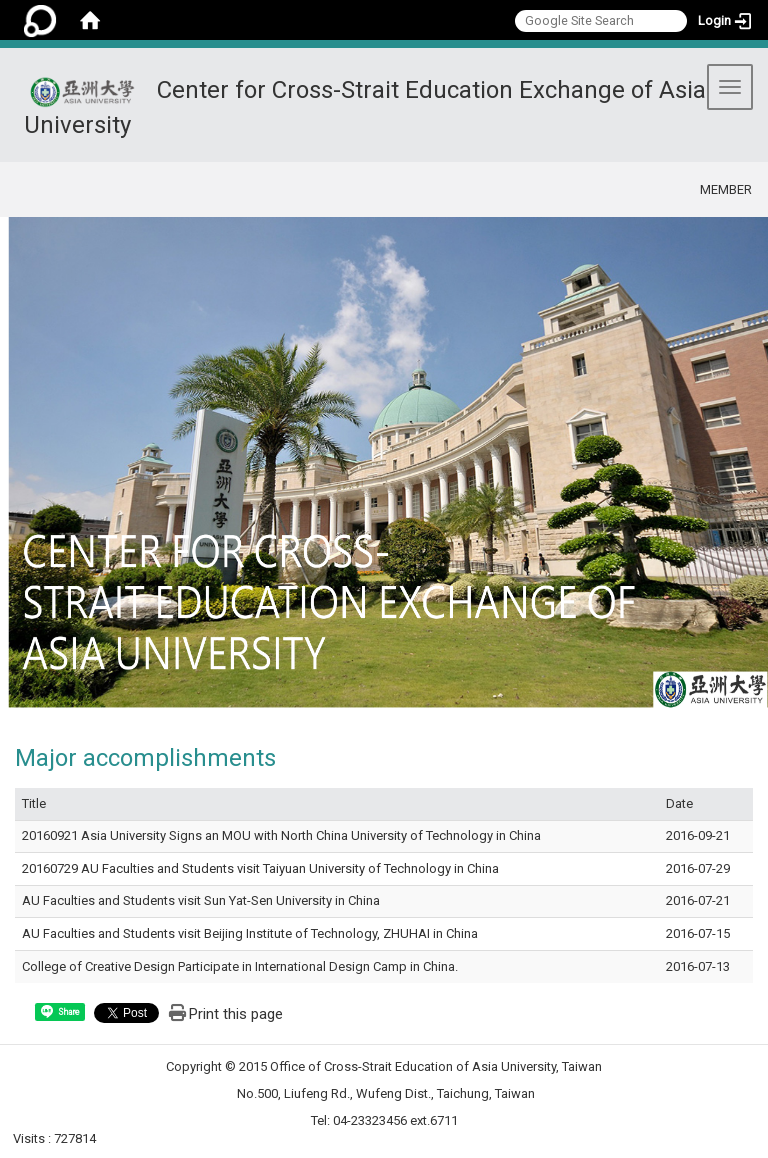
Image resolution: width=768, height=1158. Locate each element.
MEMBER (726, 189)
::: (652, 186)
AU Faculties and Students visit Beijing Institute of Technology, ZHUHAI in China (250, 933)
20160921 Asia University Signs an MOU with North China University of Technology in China (281, 835)
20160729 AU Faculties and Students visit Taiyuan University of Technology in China (260, 868)
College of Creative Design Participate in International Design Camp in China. (240, 966)
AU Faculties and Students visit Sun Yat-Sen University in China (201, 900)
